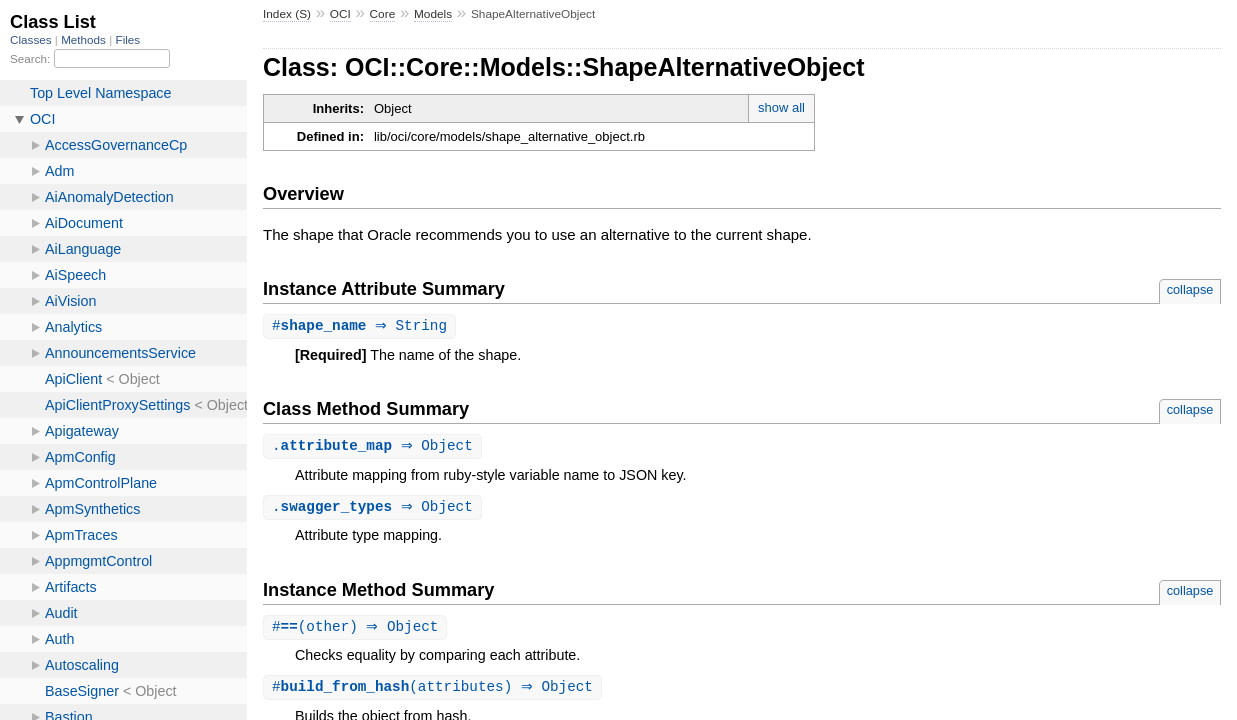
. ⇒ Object (375, 447)
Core (383, 14)
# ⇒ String (362, 326)
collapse (1190, 289)
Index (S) (287, 14)
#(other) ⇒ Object (358, 630)
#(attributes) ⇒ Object (435, 691)
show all (781, 107)
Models (433, 14)
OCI (340, 14)
